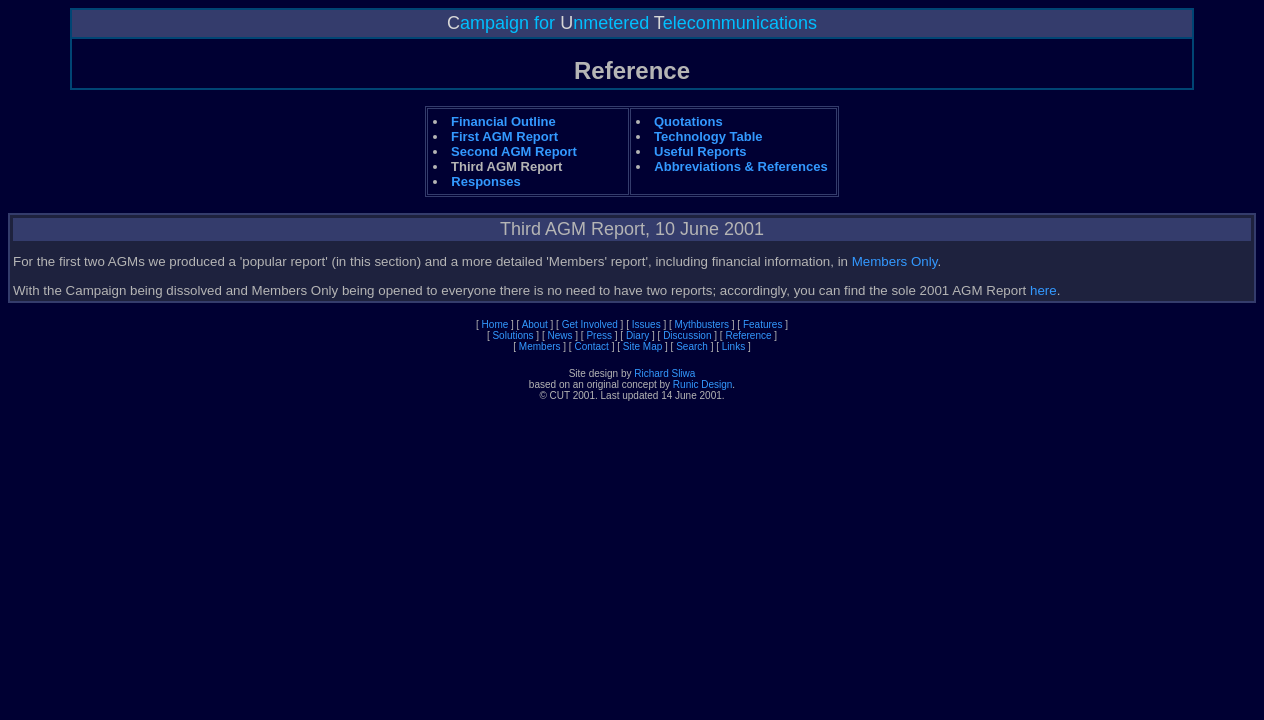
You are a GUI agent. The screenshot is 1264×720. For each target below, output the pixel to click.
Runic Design (702, 384)
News (560, 335)
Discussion (687, 335)
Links (733, 346)
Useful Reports (700, 151)
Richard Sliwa (664, 373)
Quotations (688, 121)
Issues (646, 324)
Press (599, 335)
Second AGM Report (514, 151)
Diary (637, 335)
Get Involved (590, 324)
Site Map (642, 346)
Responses (485, 181)
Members (540, 346)
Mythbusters (702, 324)
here (1043, 290)
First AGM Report (504, 136)
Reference (748, 335)
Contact (591, 346)
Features (762, 324)
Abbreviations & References (740, 166)
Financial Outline (503, 121)
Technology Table (708, 136)
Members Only (895, 261)
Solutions (512, 335)
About (535, 324)
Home (495, 324)
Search (692, 346)
